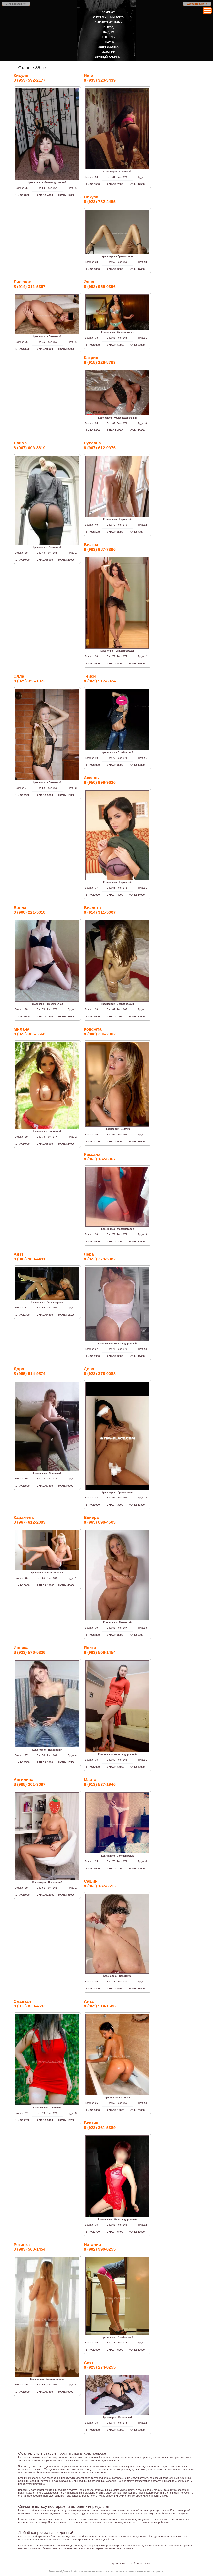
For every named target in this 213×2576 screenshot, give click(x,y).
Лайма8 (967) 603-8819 (29, 445)
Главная (108, 12)
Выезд (108, 27)
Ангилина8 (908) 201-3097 (29, 1782)
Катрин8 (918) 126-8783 (100, 360)
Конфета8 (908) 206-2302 (100, 1031)
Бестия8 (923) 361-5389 (100, 2125)
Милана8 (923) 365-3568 (29, 1031)
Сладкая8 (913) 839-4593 (29, 2003)
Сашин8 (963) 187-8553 (100, 1883)
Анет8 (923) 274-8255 (100, 2364)
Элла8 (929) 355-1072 (29, 678)
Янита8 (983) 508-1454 (100, 1650)
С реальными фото (108, 17)
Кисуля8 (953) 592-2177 (29, 77)
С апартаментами (108, 22)
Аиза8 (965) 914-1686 (100, 2003)
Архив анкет (118, 2563)
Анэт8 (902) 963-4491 (29, 1256)
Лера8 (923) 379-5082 (100, 1256)
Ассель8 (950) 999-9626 (100, 780)
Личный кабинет (16, 3)
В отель (108, 37)
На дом (108, 32)
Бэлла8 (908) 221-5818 (29, 909)
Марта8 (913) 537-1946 (100, 1782)
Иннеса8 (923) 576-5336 (29, 1650)
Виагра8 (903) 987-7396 (100, 547)
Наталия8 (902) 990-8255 (100, 2246)
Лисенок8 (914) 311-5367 (29, 284)
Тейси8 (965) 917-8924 (100, 678)
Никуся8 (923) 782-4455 (100, 199)
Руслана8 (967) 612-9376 (100, 445)
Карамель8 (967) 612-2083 (29, 1519)
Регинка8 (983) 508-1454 (29, 2246)
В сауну (109, 42)
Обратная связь (140, 2563)
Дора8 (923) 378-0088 (100, 1371)
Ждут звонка (108, 46)
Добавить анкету (197, 3)
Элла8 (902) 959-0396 (100, 284)
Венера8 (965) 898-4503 (100, 1519)
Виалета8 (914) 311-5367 (100, 909)
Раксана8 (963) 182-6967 (100, 1156)
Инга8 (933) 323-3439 (100, 77)
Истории (108, 51)
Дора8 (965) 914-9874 (29, 1371)
